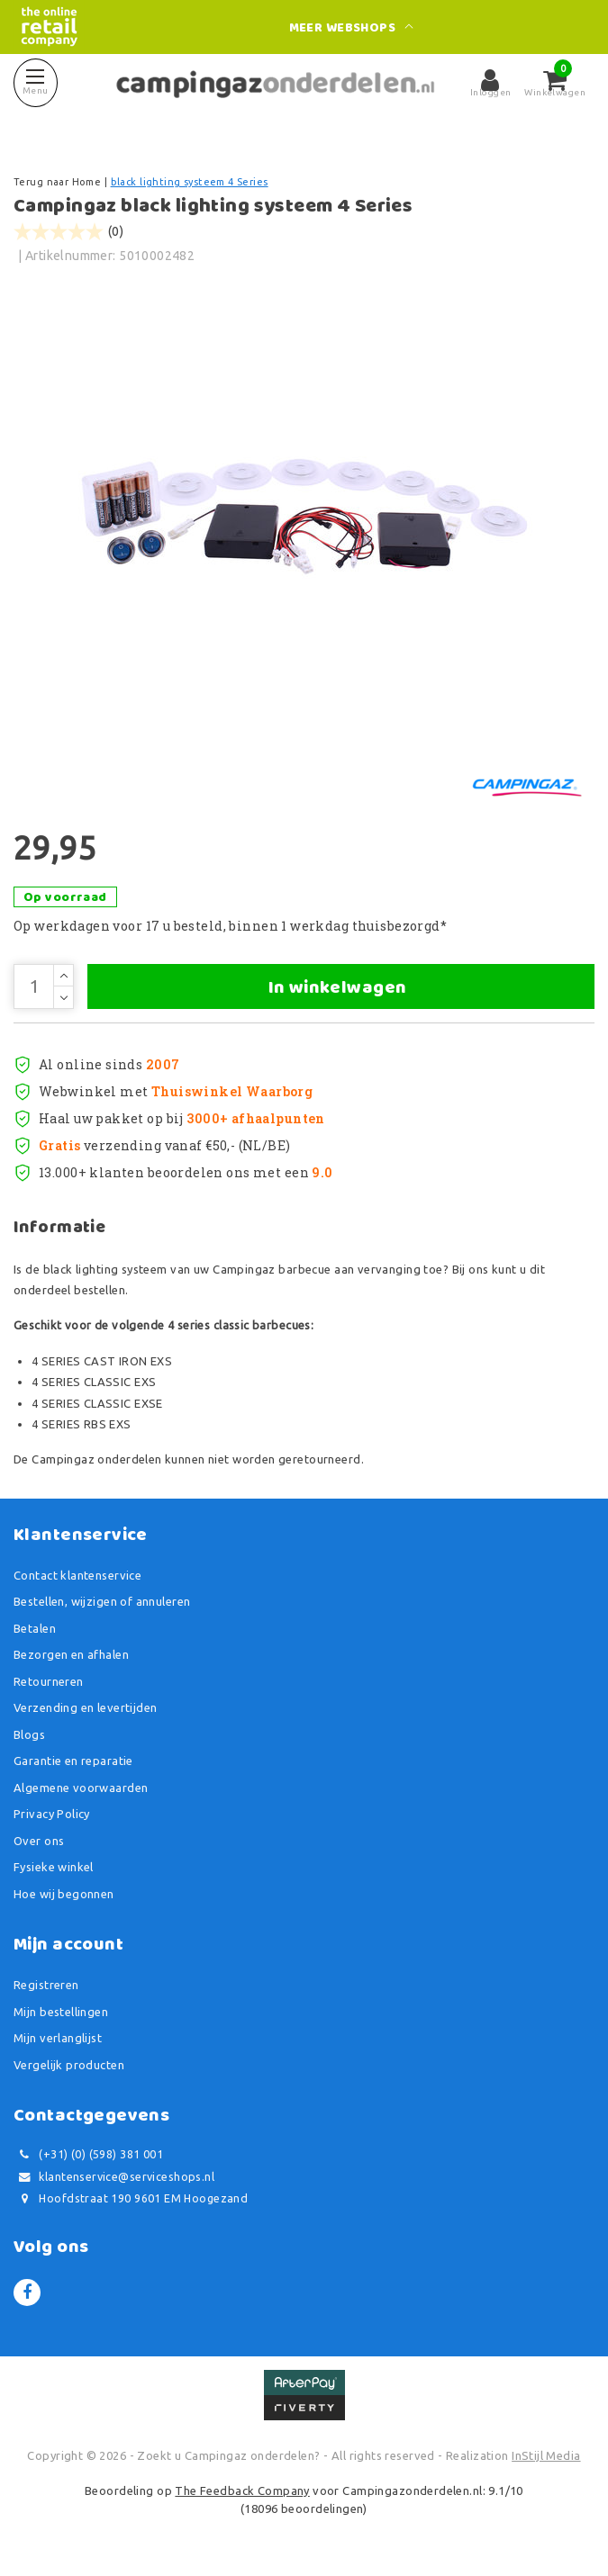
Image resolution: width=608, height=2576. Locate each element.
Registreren (46, 1984)
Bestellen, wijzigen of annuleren (102, 1601)
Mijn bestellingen (61, 2011)
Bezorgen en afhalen (71, 1654)
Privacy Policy (52, 1813)
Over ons (39, 1840)
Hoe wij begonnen (64, 1893)
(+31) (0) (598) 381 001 (88, 2154)
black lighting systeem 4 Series (189, 181)
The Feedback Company (242, 2490)
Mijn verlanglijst (58, 2037)
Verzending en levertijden (86, 1707)
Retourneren (49, 1681)
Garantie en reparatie (73, 1760)
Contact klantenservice (77, 1575)
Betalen (35, 1628)
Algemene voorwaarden (81, 1787)
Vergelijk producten (69, 2064)
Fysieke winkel (54, 1866)
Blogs (29, 1734)
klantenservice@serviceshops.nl (114, 2177)
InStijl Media (546, 2455)
